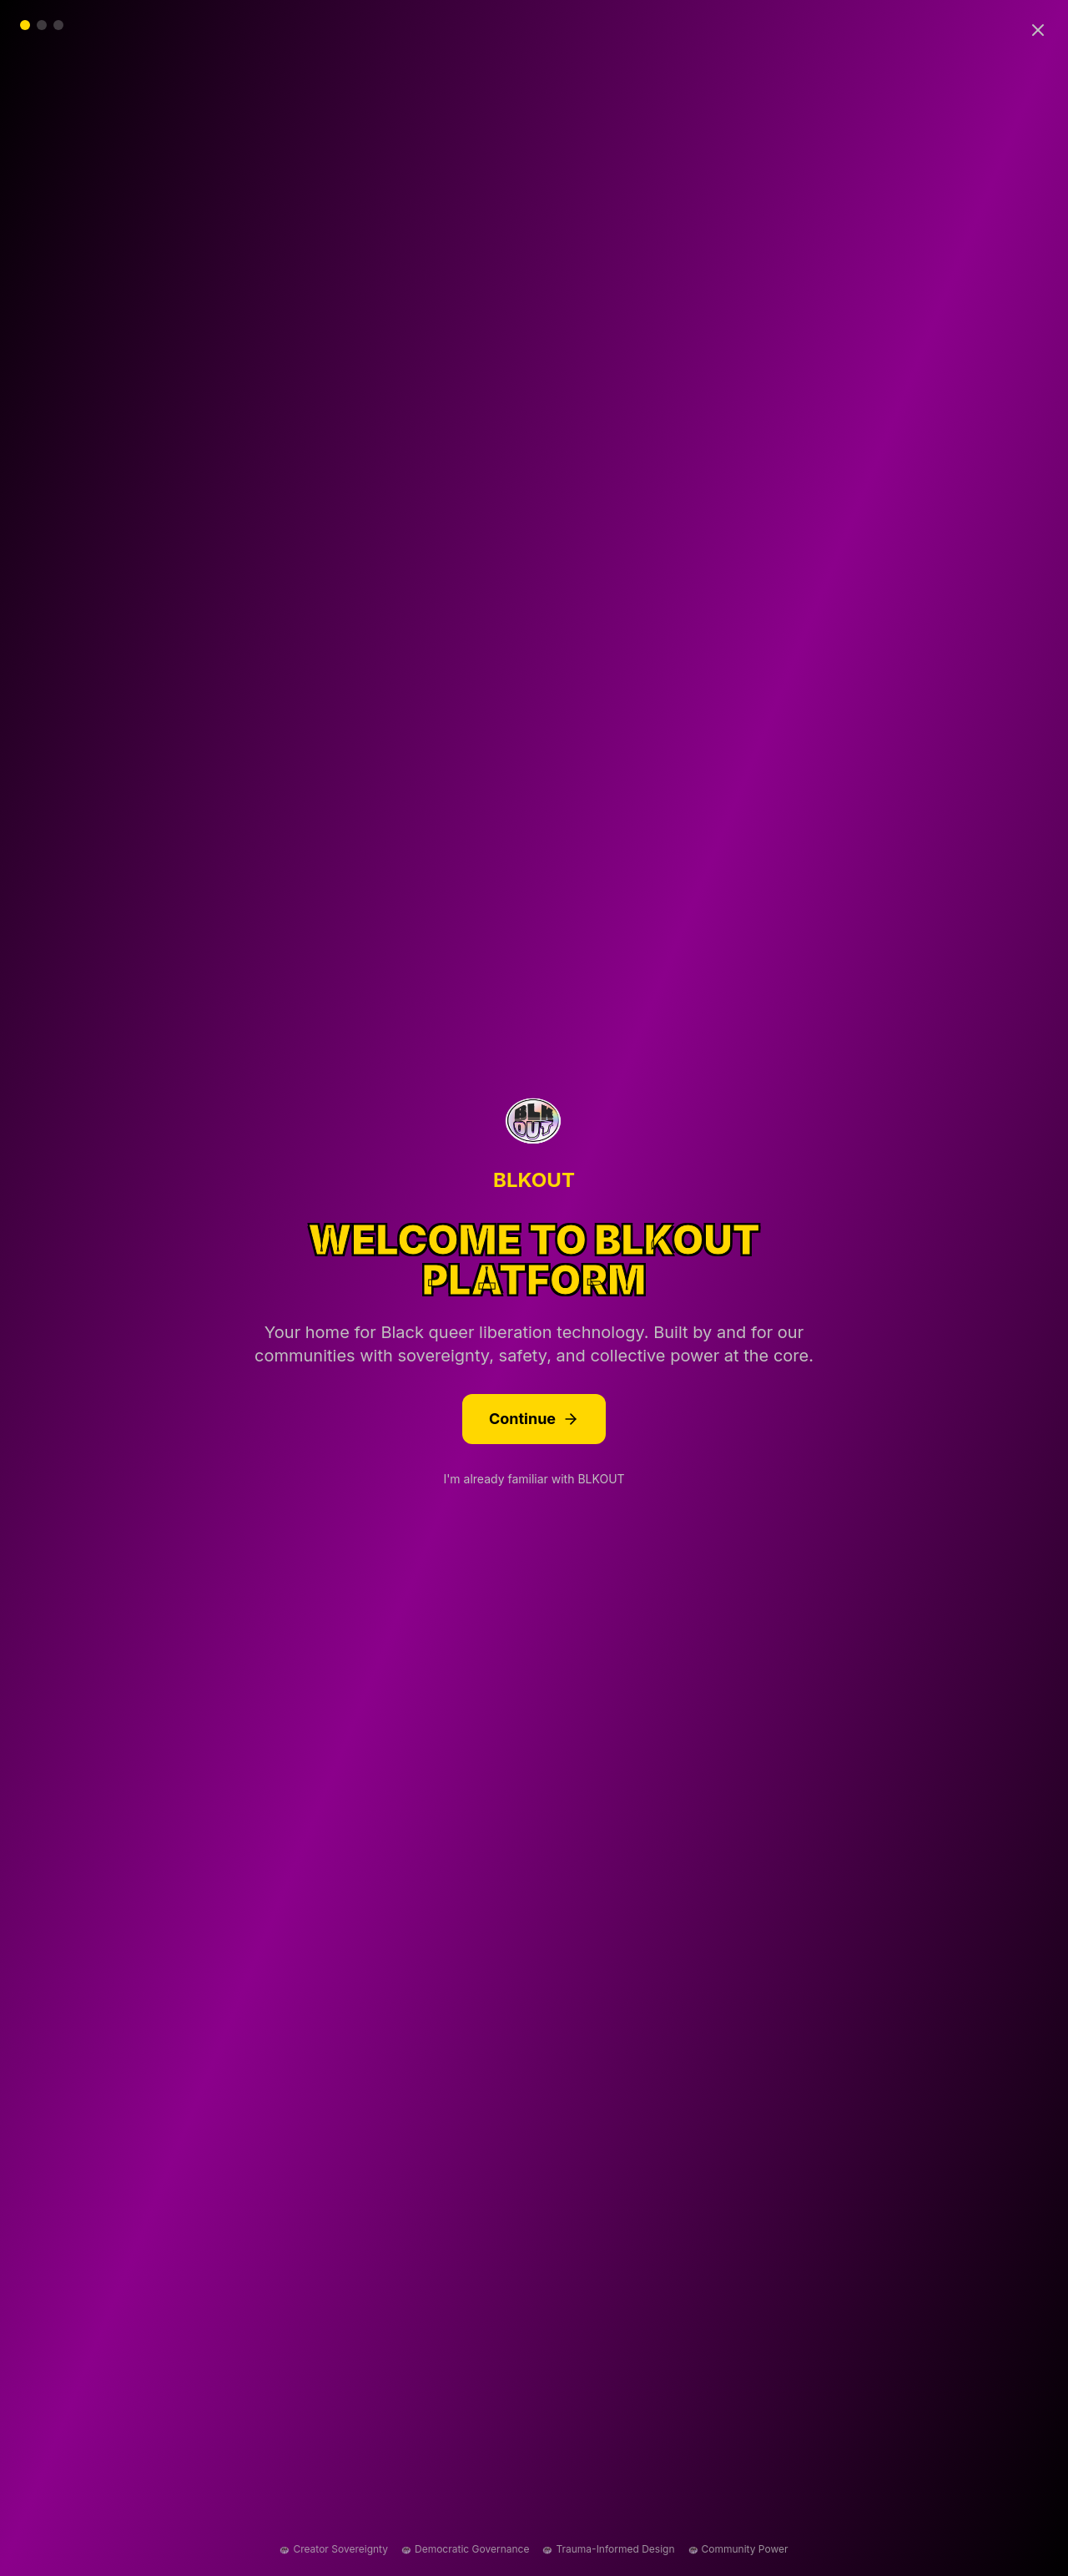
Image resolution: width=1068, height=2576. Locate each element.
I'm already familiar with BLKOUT (533, 1479)
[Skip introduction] (1038, 30)
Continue (534, 1418)
